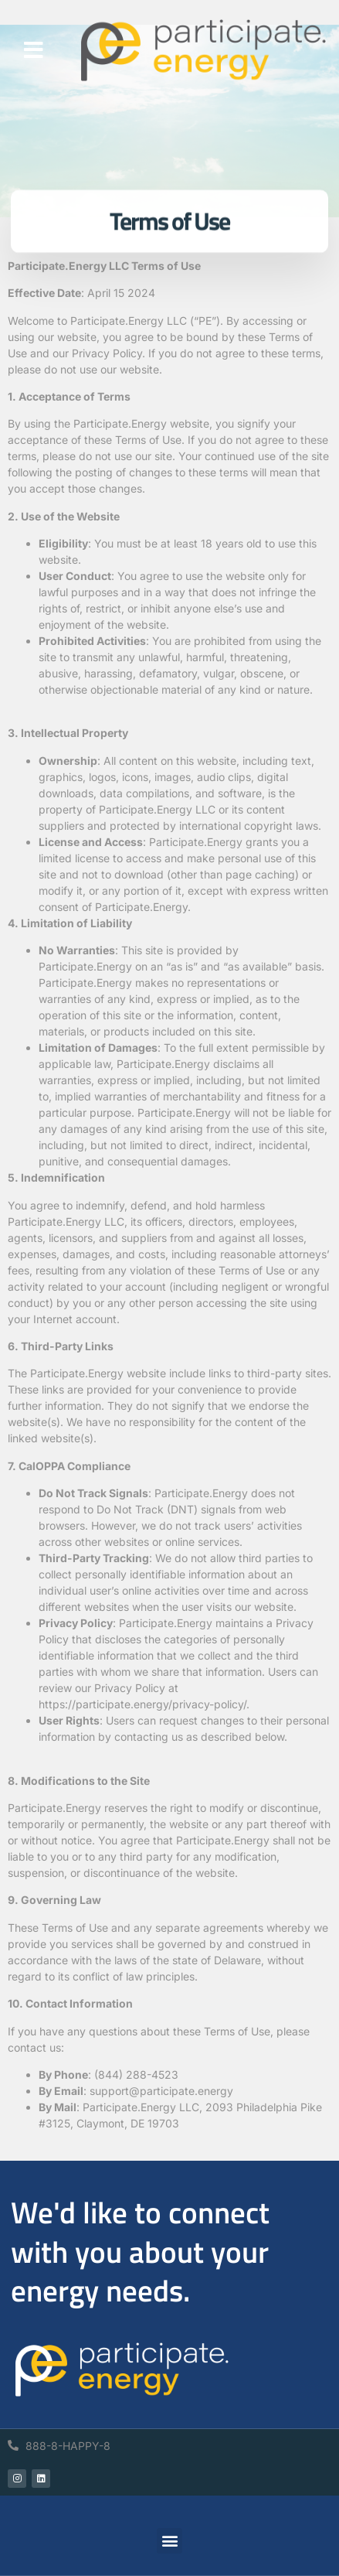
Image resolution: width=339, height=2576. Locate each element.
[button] (34, 50)
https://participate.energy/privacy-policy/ (142, 1704)
